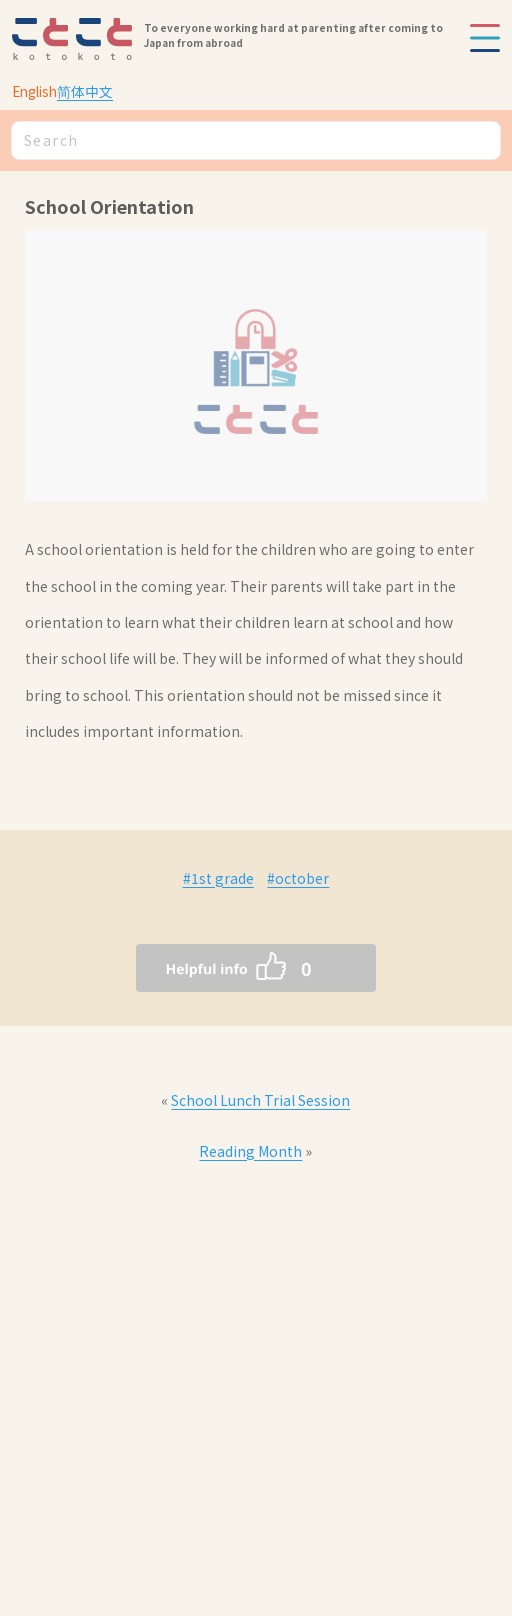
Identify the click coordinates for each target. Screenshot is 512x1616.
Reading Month (250, 1151)
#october (298, 878)
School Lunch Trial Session (260, 1100)
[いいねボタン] (216, 968)
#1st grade (218, 878)
